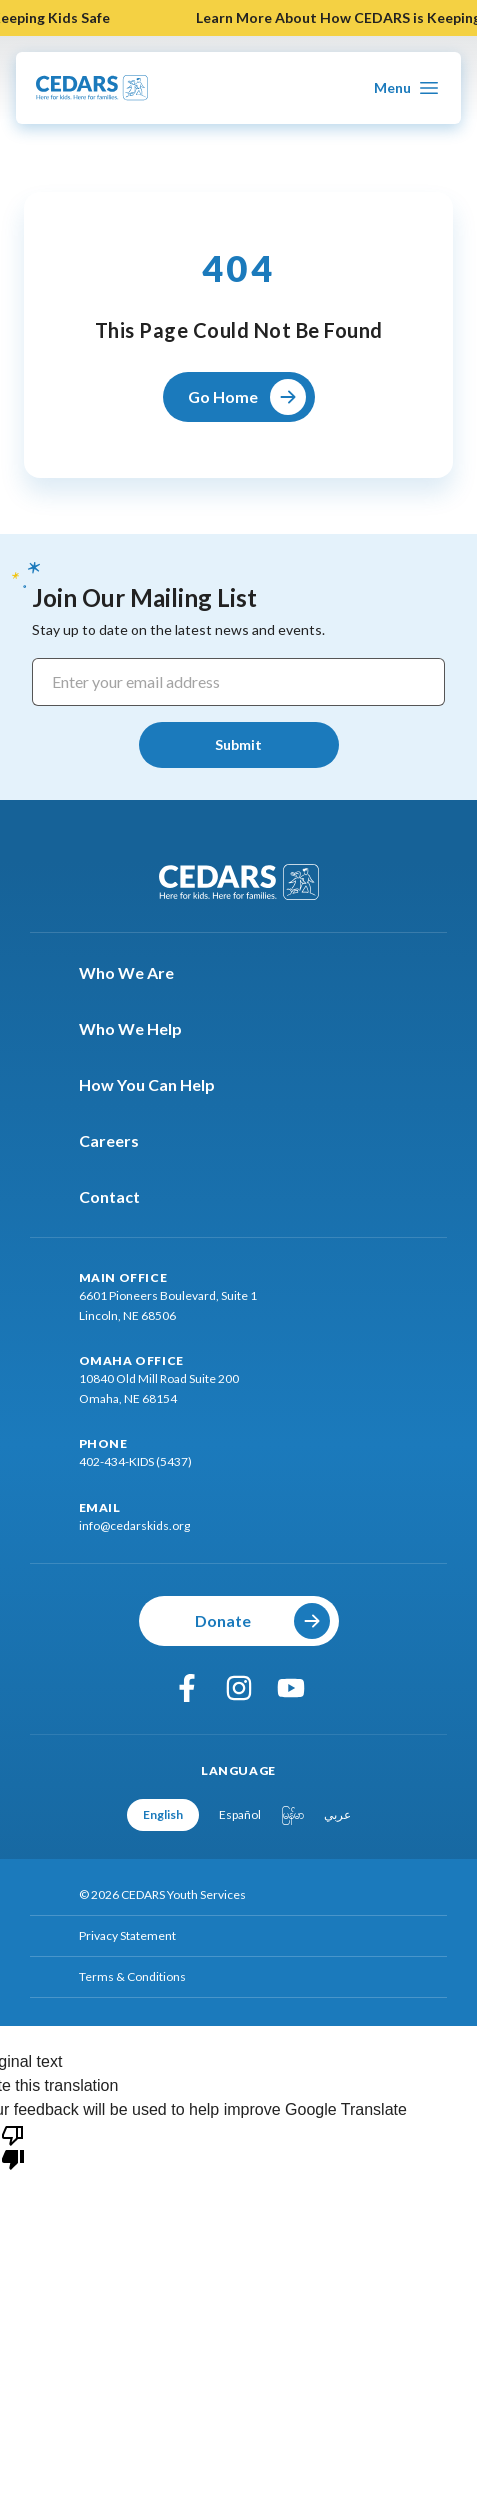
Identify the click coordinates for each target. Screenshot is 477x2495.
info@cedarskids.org (134, 1525)
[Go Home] (239, 397)
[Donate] (239, 1621)
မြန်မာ (292, 1814)
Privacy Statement (127, 1935)
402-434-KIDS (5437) (135, 1461)
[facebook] (187, 1688)
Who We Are (138, 973)
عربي (337, 1814)
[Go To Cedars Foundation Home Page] (92, 87)
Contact (121, 1197)
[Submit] (239, 745)
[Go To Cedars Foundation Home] (239, 882)
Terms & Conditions (132, 1976)
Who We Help (142, 1029)
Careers (121, 1141)
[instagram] (239, 1688)
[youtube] (291, 1688)
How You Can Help (159, 1085)
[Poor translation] (13, 2146)
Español (240, 1814)
